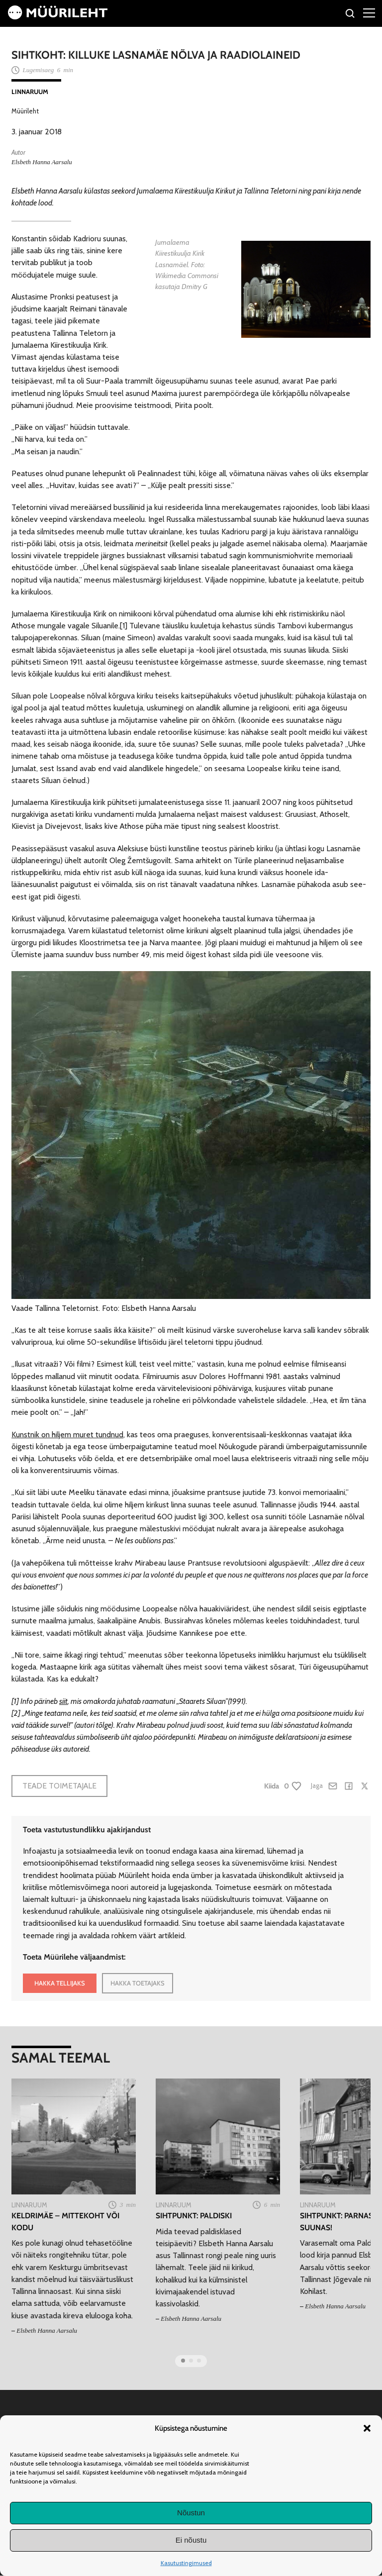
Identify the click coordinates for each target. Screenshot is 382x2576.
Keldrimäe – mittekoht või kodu (65, 2221)
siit (63, 1701)
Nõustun (191, 2512)
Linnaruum (29, 92)
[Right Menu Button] (369, 12)
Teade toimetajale (59, 1785)
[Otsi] (350, 14)
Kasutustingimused (186, 2563)
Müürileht (25, 111)
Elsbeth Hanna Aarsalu (41, 162)
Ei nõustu (191, 2540)
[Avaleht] (57, 16)
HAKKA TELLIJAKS (59, 1983)
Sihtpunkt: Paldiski (194, 2215)
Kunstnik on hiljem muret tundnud (67, 1434)
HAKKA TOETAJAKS (137, 1983)
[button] (367, 2428)
